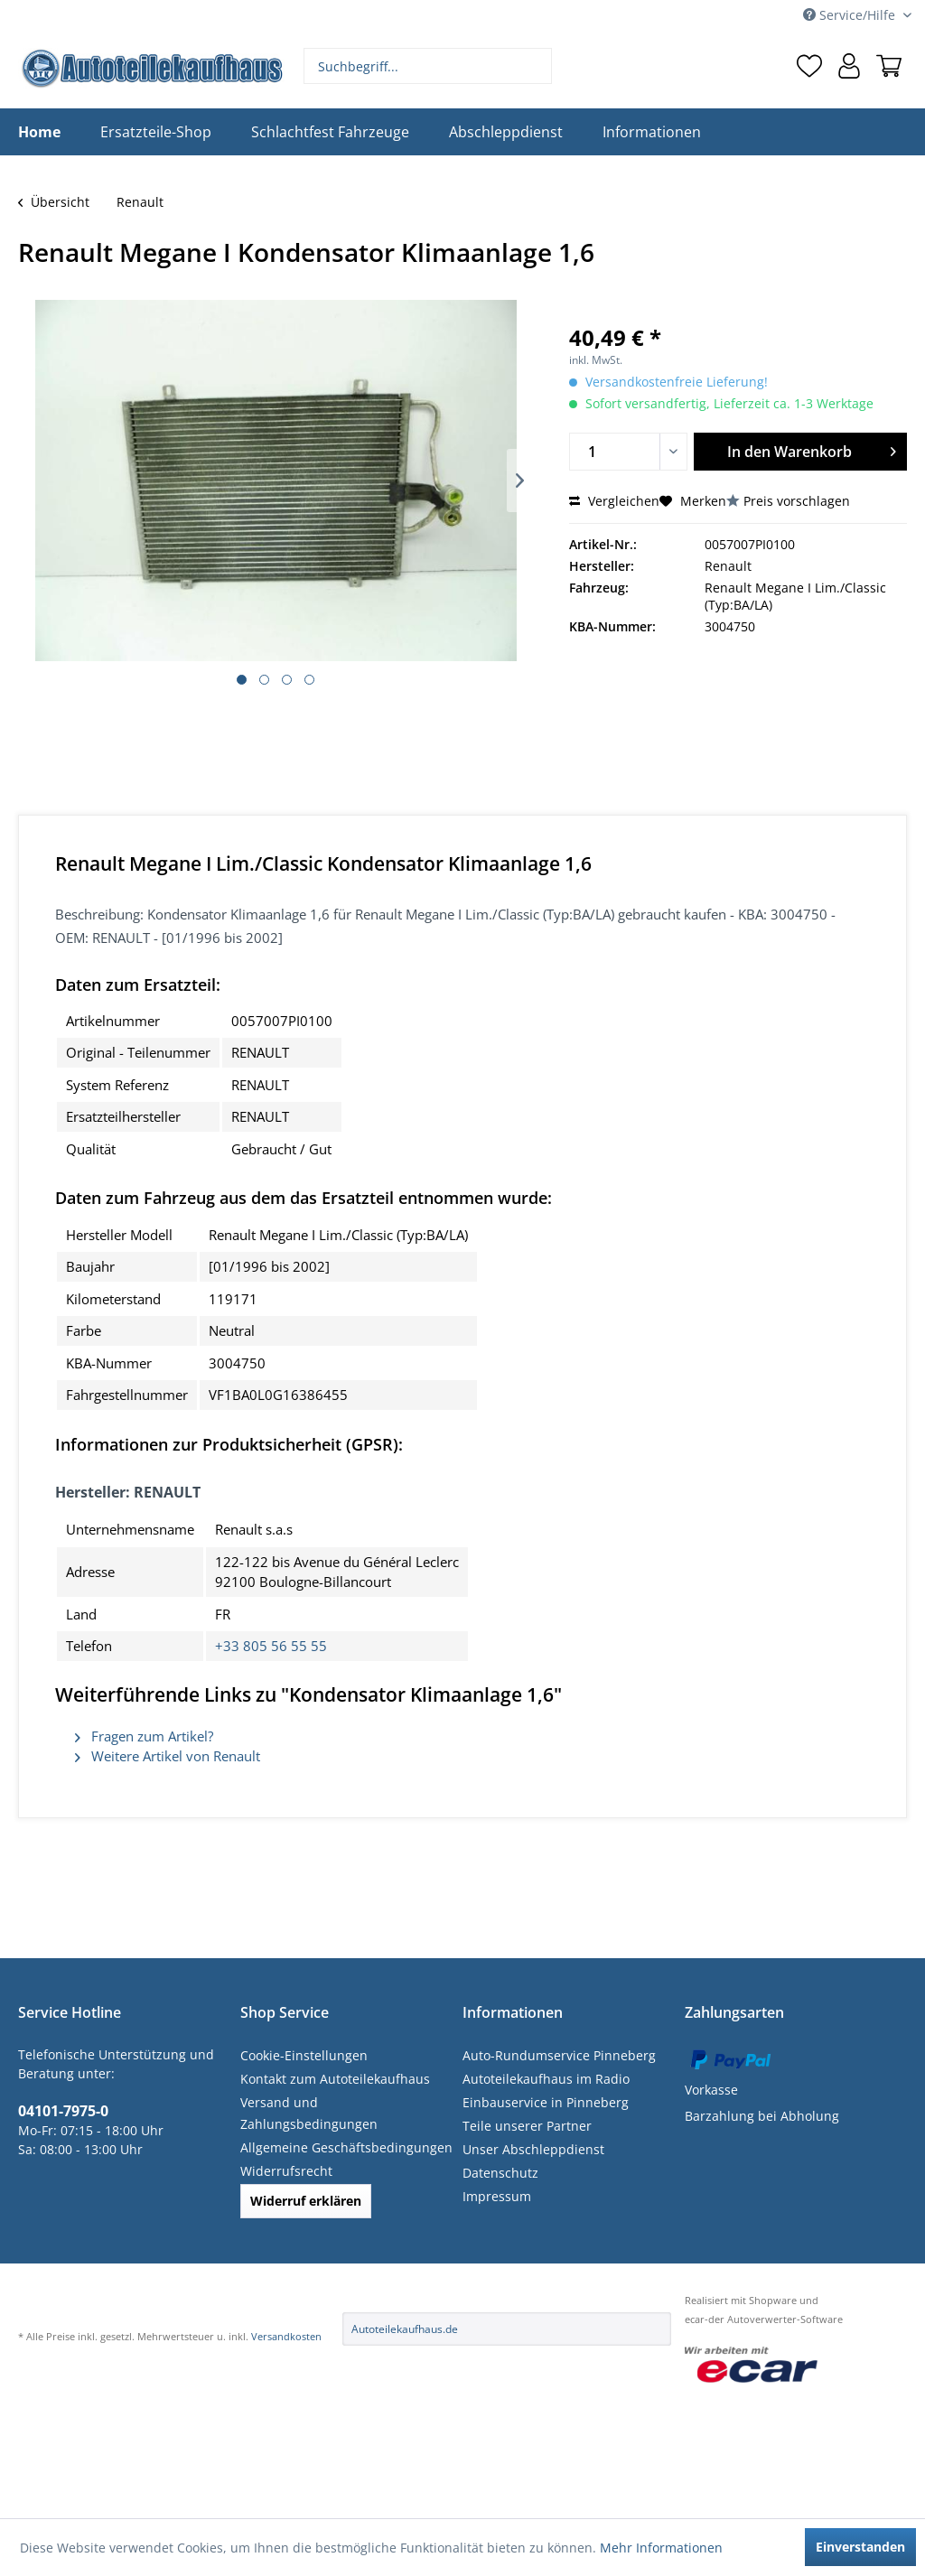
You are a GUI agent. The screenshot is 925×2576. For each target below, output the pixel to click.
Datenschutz (500, 2172)
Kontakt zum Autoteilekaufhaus (335, 2078)
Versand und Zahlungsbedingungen (309, 2113)
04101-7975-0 (63, 2111)
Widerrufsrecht (286, 2170)
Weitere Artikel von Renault (167, 1756)
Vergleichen (614, 500)
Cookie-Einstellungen (304, 2055)
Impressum (496, 2196)
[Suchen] (536, 66)
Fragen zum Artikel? (144, 1736)
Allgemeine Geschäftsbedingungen (346, 2147)
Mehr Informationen (661, 2547)
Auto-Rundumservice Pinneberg (559, 2055)
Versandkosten (286, 2336)
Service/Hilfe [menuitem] (851, 14)
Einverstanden (860, 2546)
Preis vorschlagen (796, 500)
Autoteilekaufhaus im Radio (546, 2078)
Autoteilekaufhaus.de (404, 2329)
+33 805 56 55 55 (271, 1646)
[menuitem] (428, 66)
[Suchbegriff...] (428, 66)
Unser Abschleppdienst (533, 2149)
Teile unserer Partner (527, 2125)
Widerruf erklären (305, 2200)
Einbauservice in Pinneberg (545, 2102)
